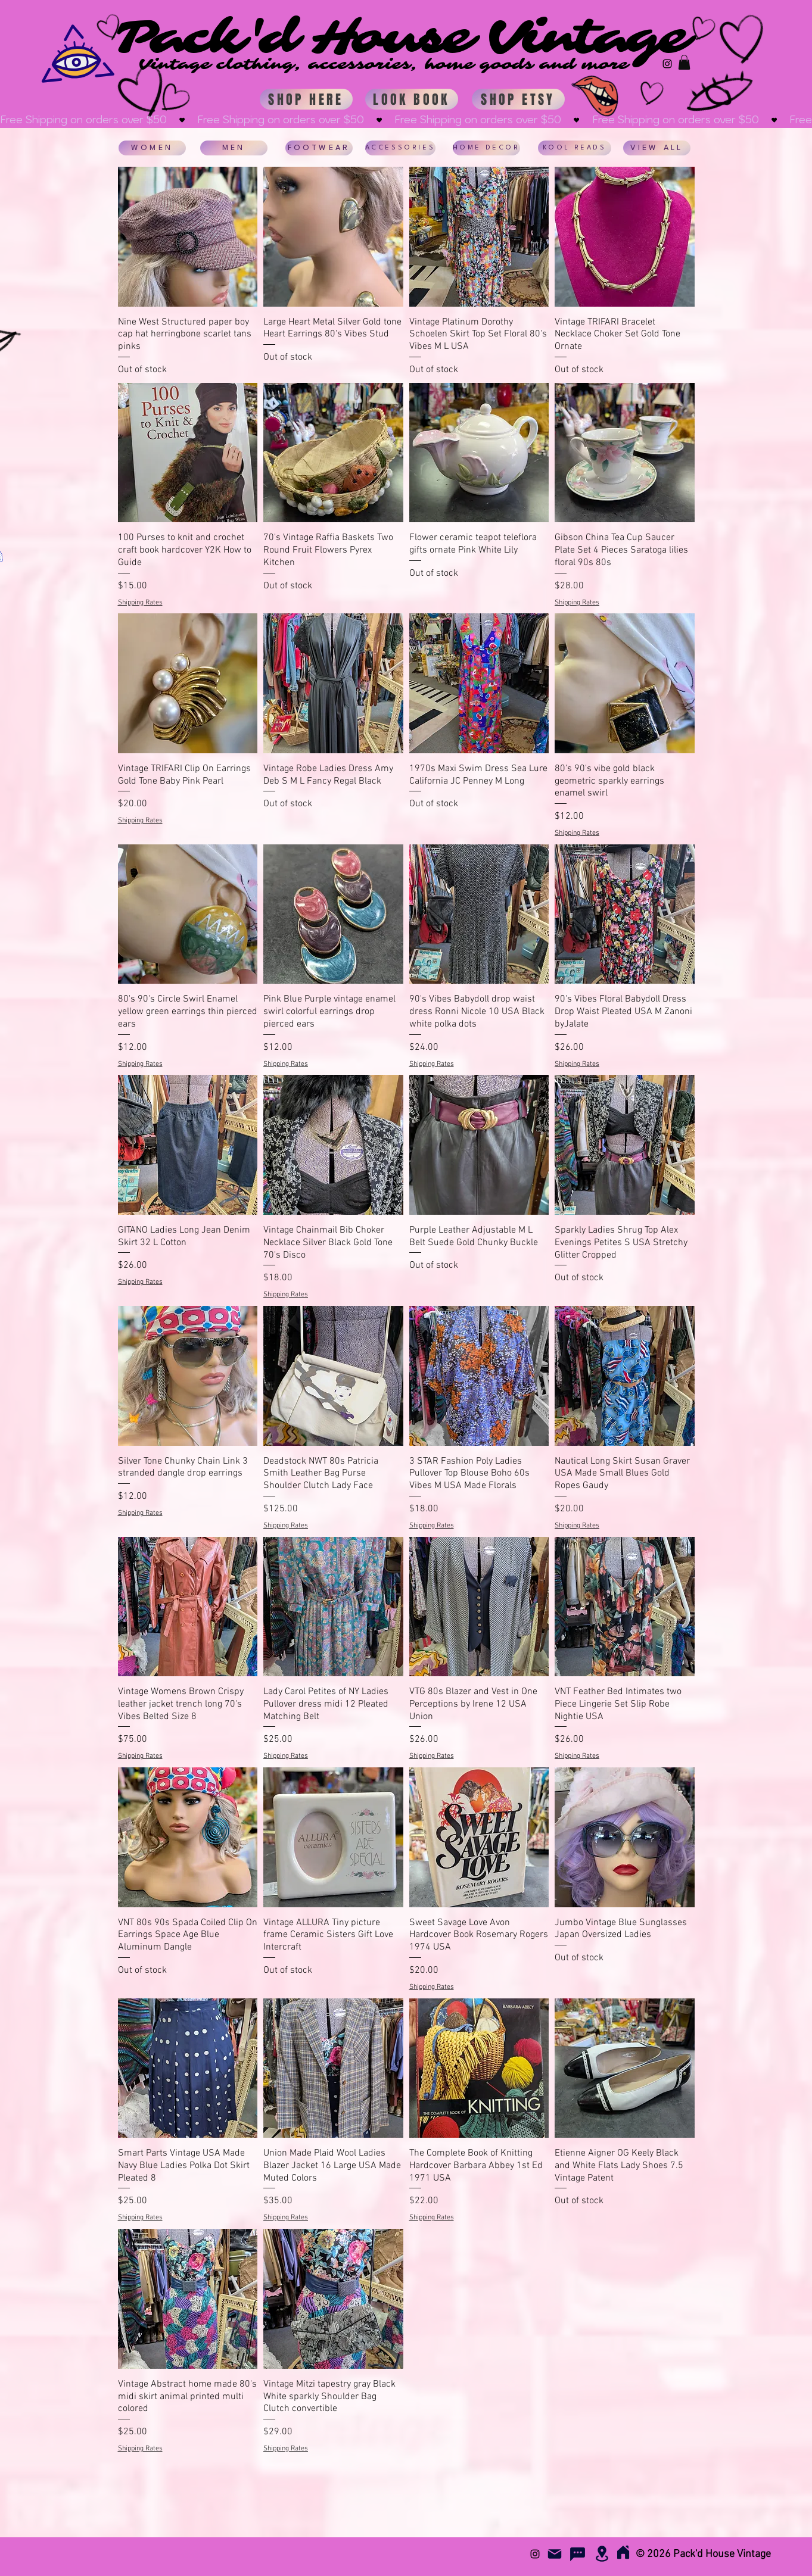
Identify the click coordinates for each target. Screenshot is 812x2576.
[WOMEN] (152, 148)
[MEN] (233, 148)
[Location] (602, 2553)
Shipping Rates (140, 602)
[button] (684, 62)
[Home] (623, 2551)
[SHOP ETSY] (518, 99)
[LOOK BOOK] (411, 99)
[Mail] (554, 2554)
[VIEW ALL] (656, 148)
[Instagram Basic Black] (667, 64)
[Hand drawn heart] (173, 99)
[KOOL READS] (574, 148)
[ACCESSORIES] (400, 148)
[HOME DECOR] (486, 148)
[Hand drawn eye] (719, 94)
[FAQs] (578, 2554)
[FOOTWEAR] (319, 148)
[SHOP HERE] (306, 99)
